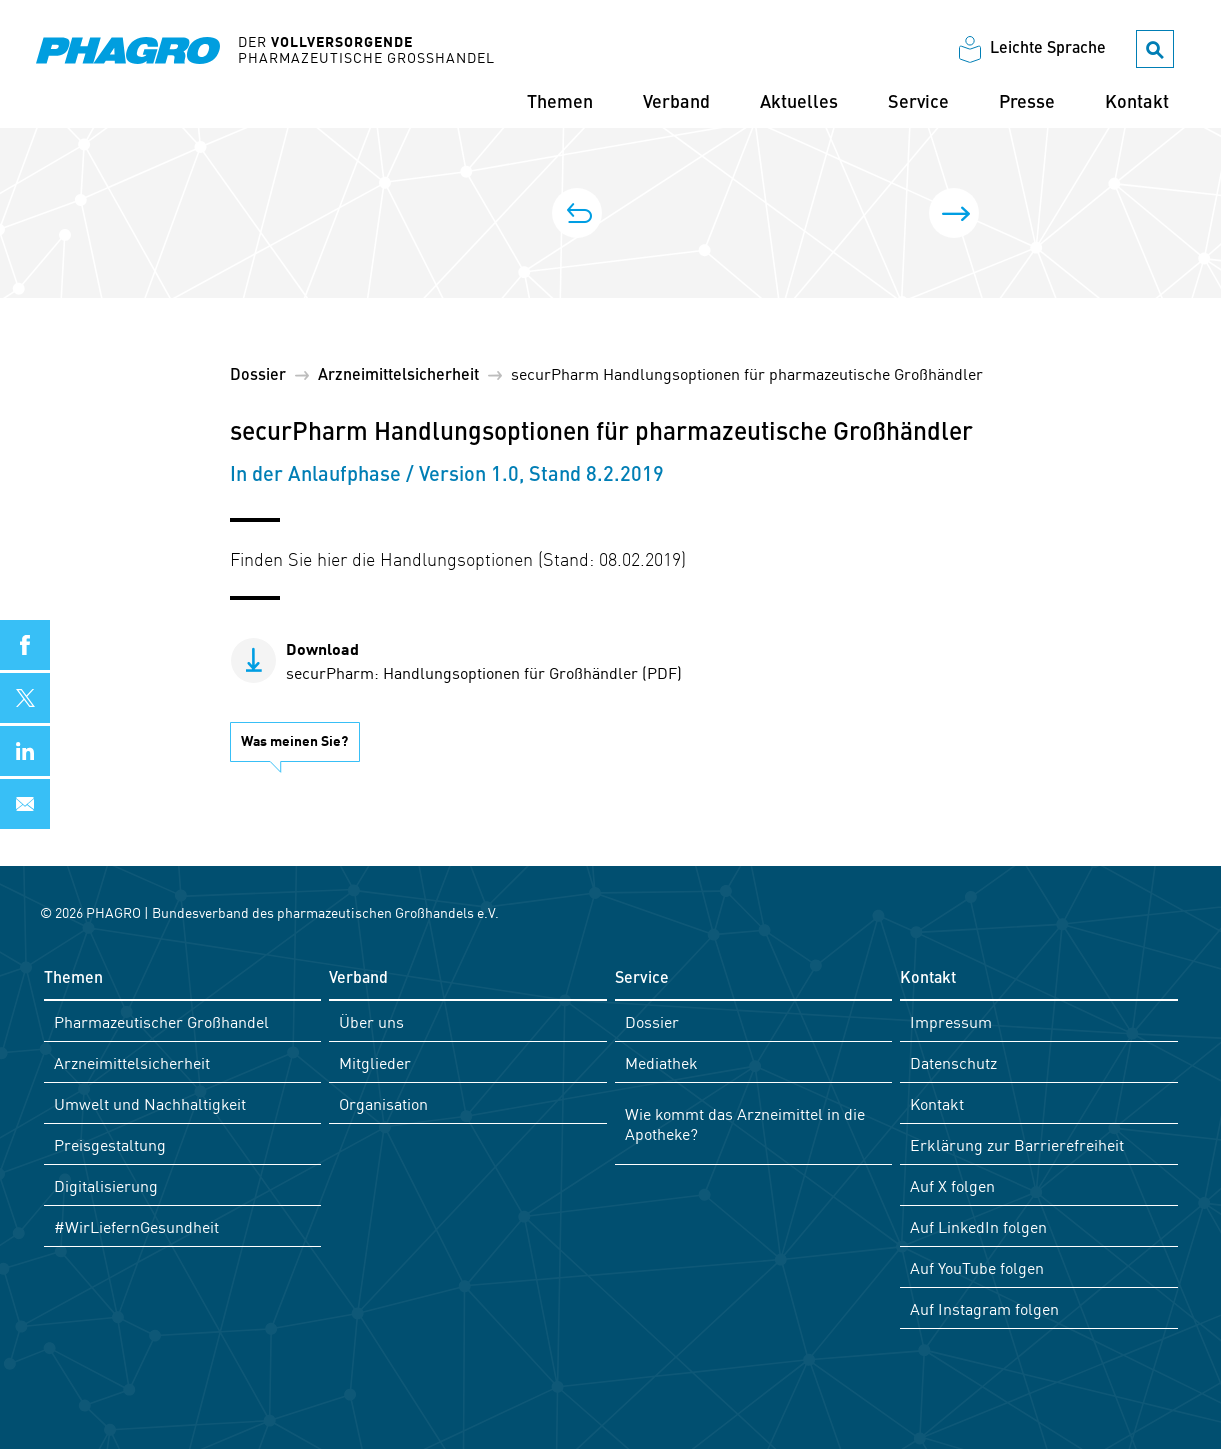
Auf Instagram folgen (984, 1308)
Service (918, 103)
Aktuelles (799, 103)
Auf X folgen (952, 1185)
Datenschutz (953, 1062)
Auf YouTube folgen (977, 1267)
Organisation (383, 1103)
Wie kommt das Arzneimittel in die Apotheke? (745, 1123)
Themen (560, 103)
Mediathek (661, 1062)
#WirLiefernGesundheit (136, 1226)
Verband (676, 103)
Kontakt (1137, 103)
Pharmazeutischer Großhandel (161, 1021)
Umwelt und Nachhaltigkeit (150, 1103)
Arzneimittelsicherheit (132, 1062)
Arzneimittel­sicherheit (398, 376)
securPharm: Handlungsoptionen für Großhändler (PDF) (484, 660)
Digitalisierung (106, 1185)
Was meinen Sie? (294, 740)
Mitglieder (375, 1062)
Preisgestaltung (110, 1144)
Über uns (371, 1021)
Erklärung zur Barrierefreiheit (1017, 1144)
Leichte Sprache (1048, 49)
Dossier (258, 376)
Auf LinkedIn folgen (978, 1226)
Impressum (951, 1021)
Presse (1027, 103)
